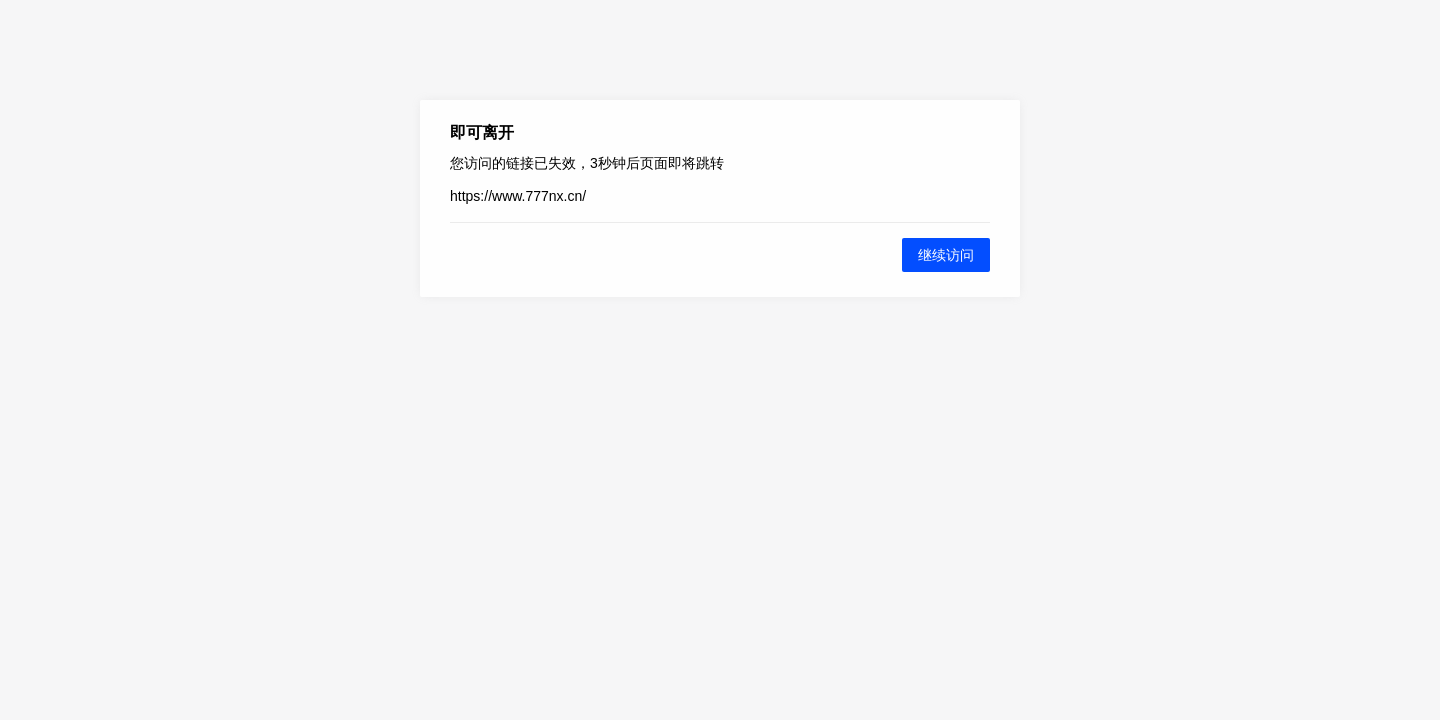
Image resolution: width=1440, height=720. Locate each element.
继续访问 (946, 255)
